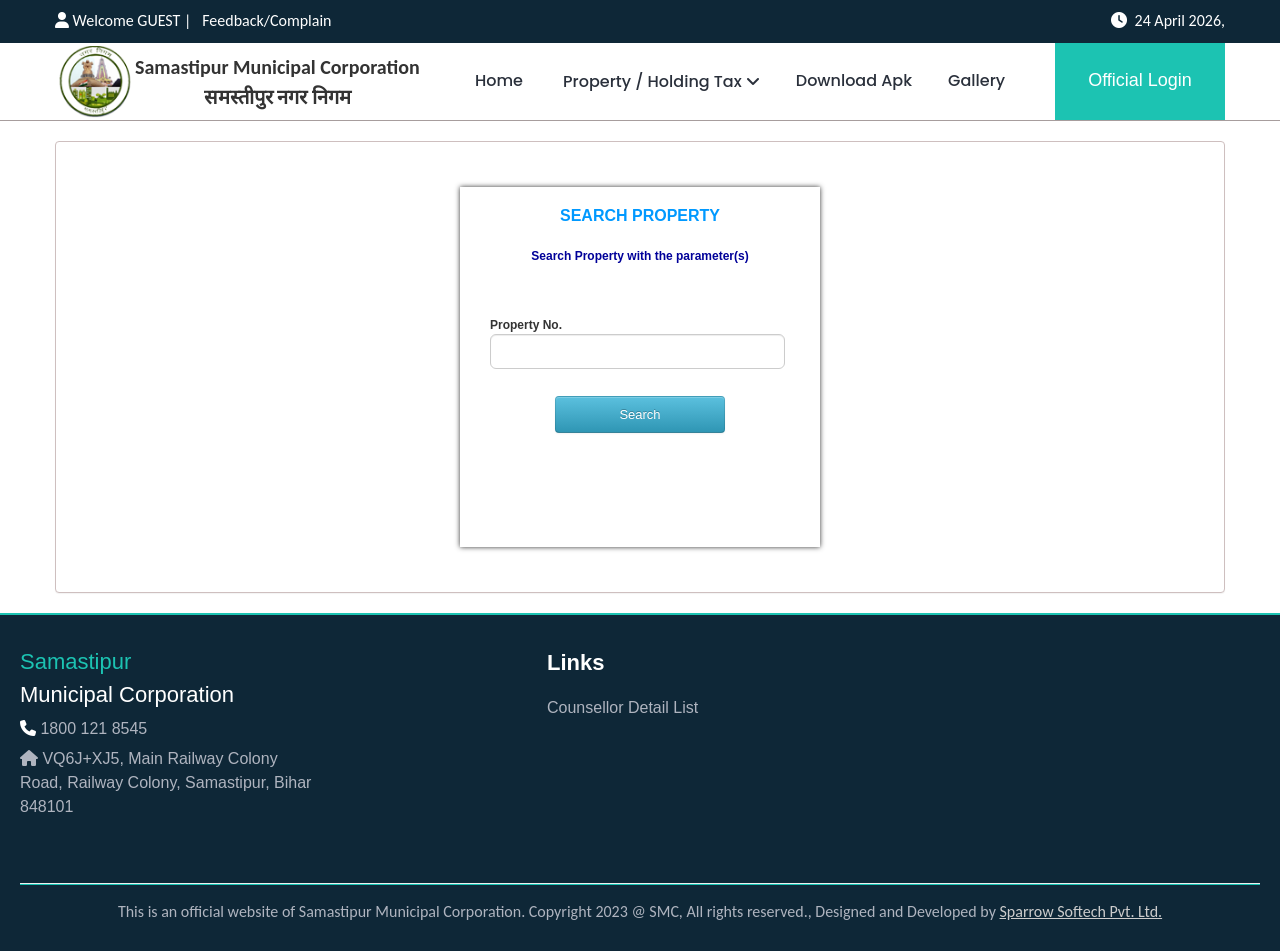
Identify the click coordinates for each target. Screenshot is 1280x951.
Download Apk (854, 80)
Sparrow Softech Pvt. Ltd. (1081, 911)
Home (499, 80)
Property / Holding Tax (659, 81)
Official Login (1140, 80)
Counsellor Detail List (622, 707)
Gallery (976, 80)
